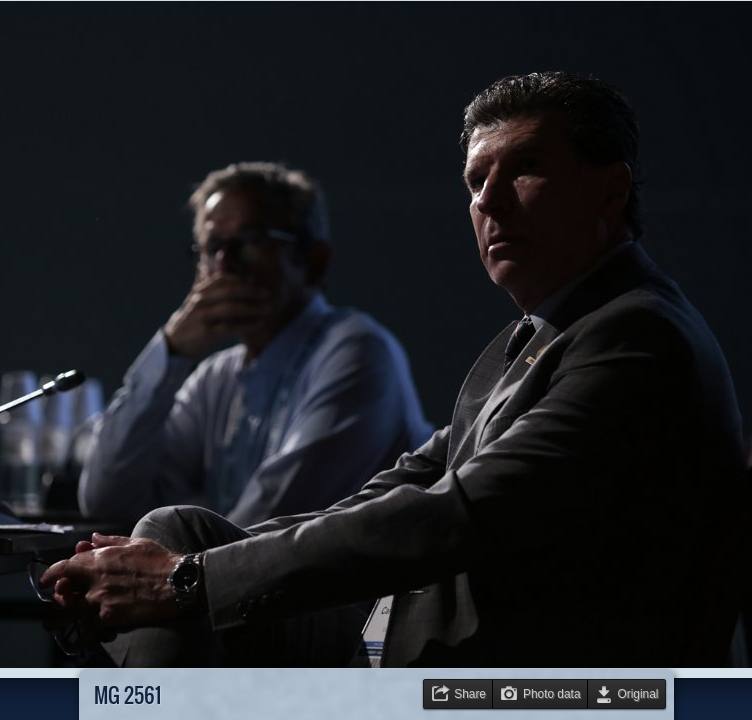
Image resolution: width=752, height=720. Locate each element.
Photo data (552, 694)
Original (638, 694)
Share (470, 694)
